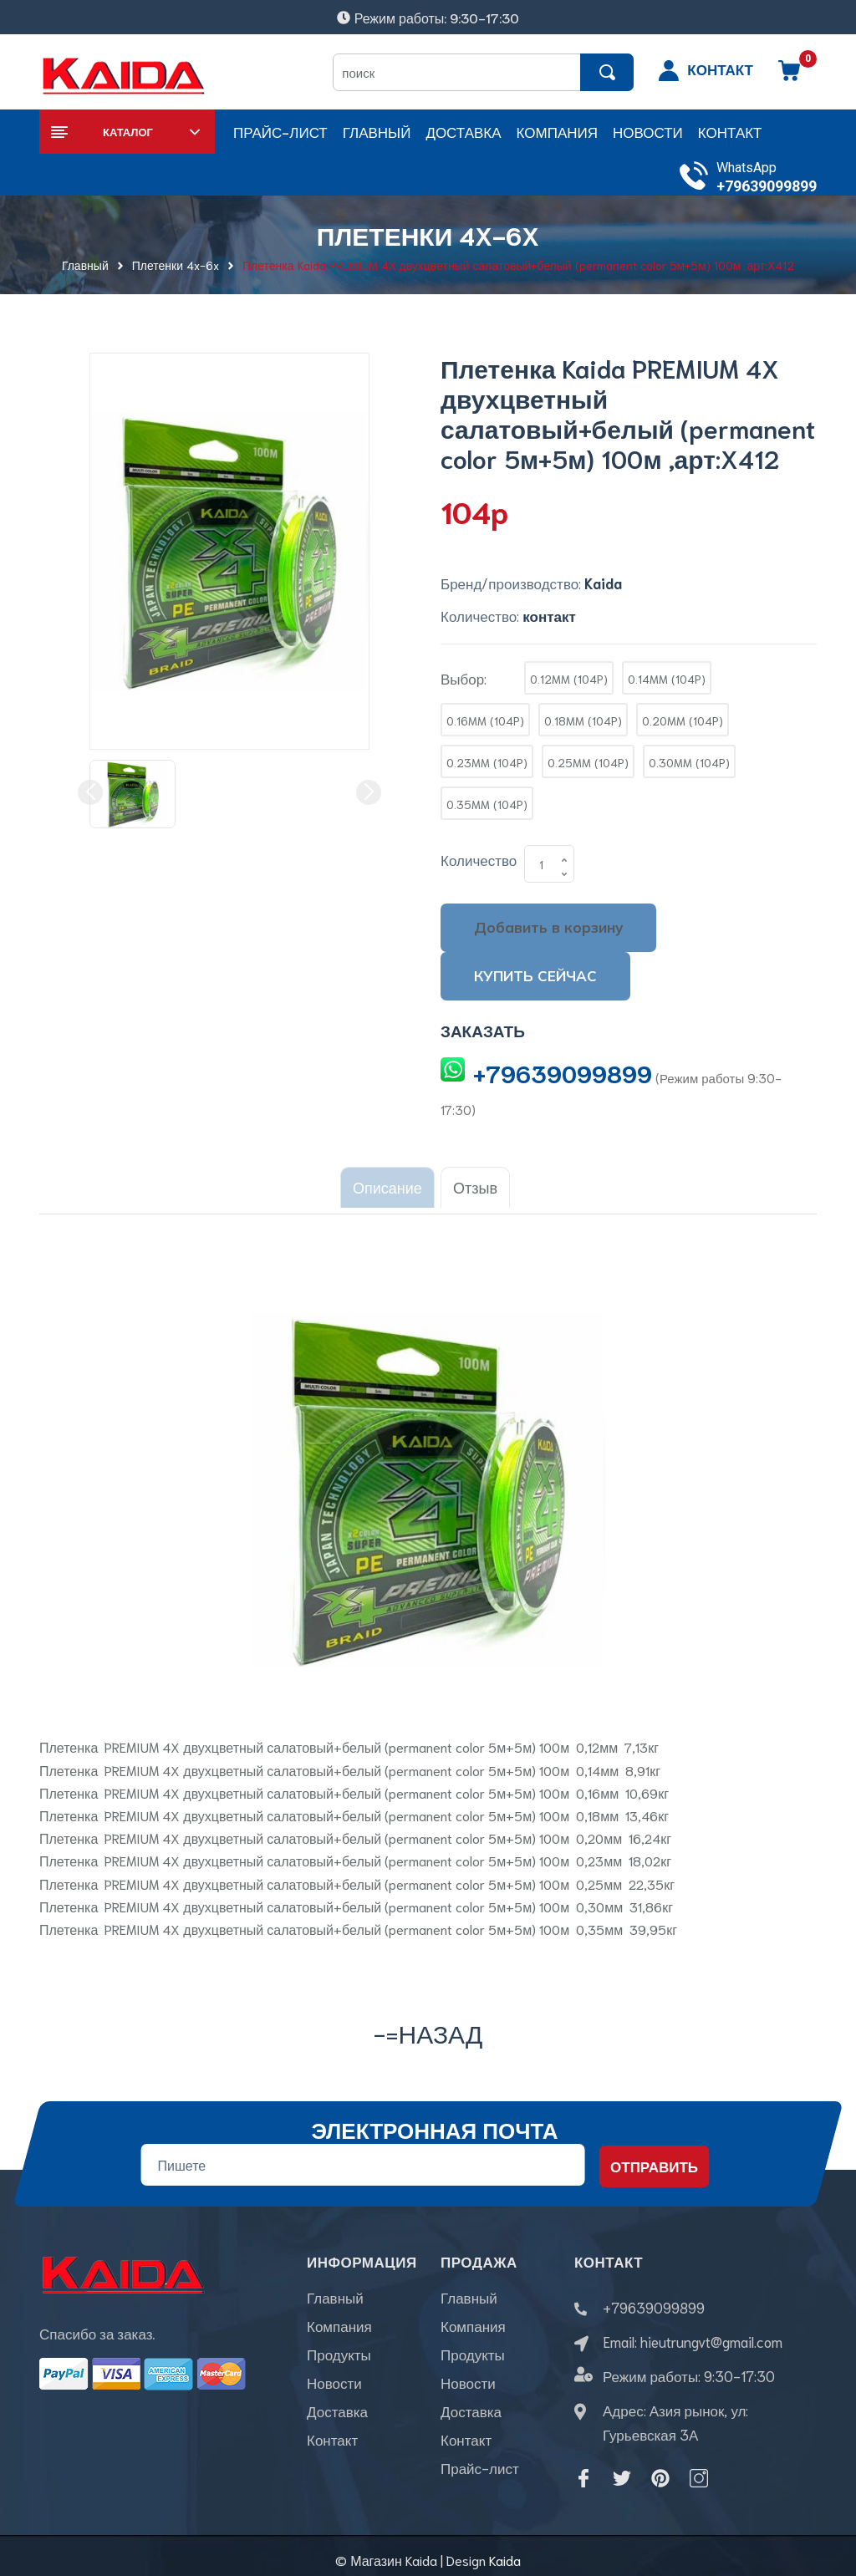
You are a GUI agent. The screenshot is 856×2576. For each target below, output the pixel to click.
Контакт (332, 2440)
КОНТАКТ (720, 68)
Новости (334, 2384)
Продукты (339, 2355)
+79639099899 (766, 186)
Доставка (337, 2412)
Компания (339, 2327)
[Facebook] (583, 2470)
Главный (335, 2298)
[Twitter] (622, 2470)
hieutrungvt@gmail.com (711, 2333)
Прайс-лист (480, 2469)
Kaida (505, 2550)
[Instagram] (699, 2470)
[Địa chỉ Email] (362, 2156)
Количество (479, 859)
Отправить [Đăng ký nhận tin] (654, 2158)
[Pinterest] (660, 2470)
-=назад (428, 2024)
